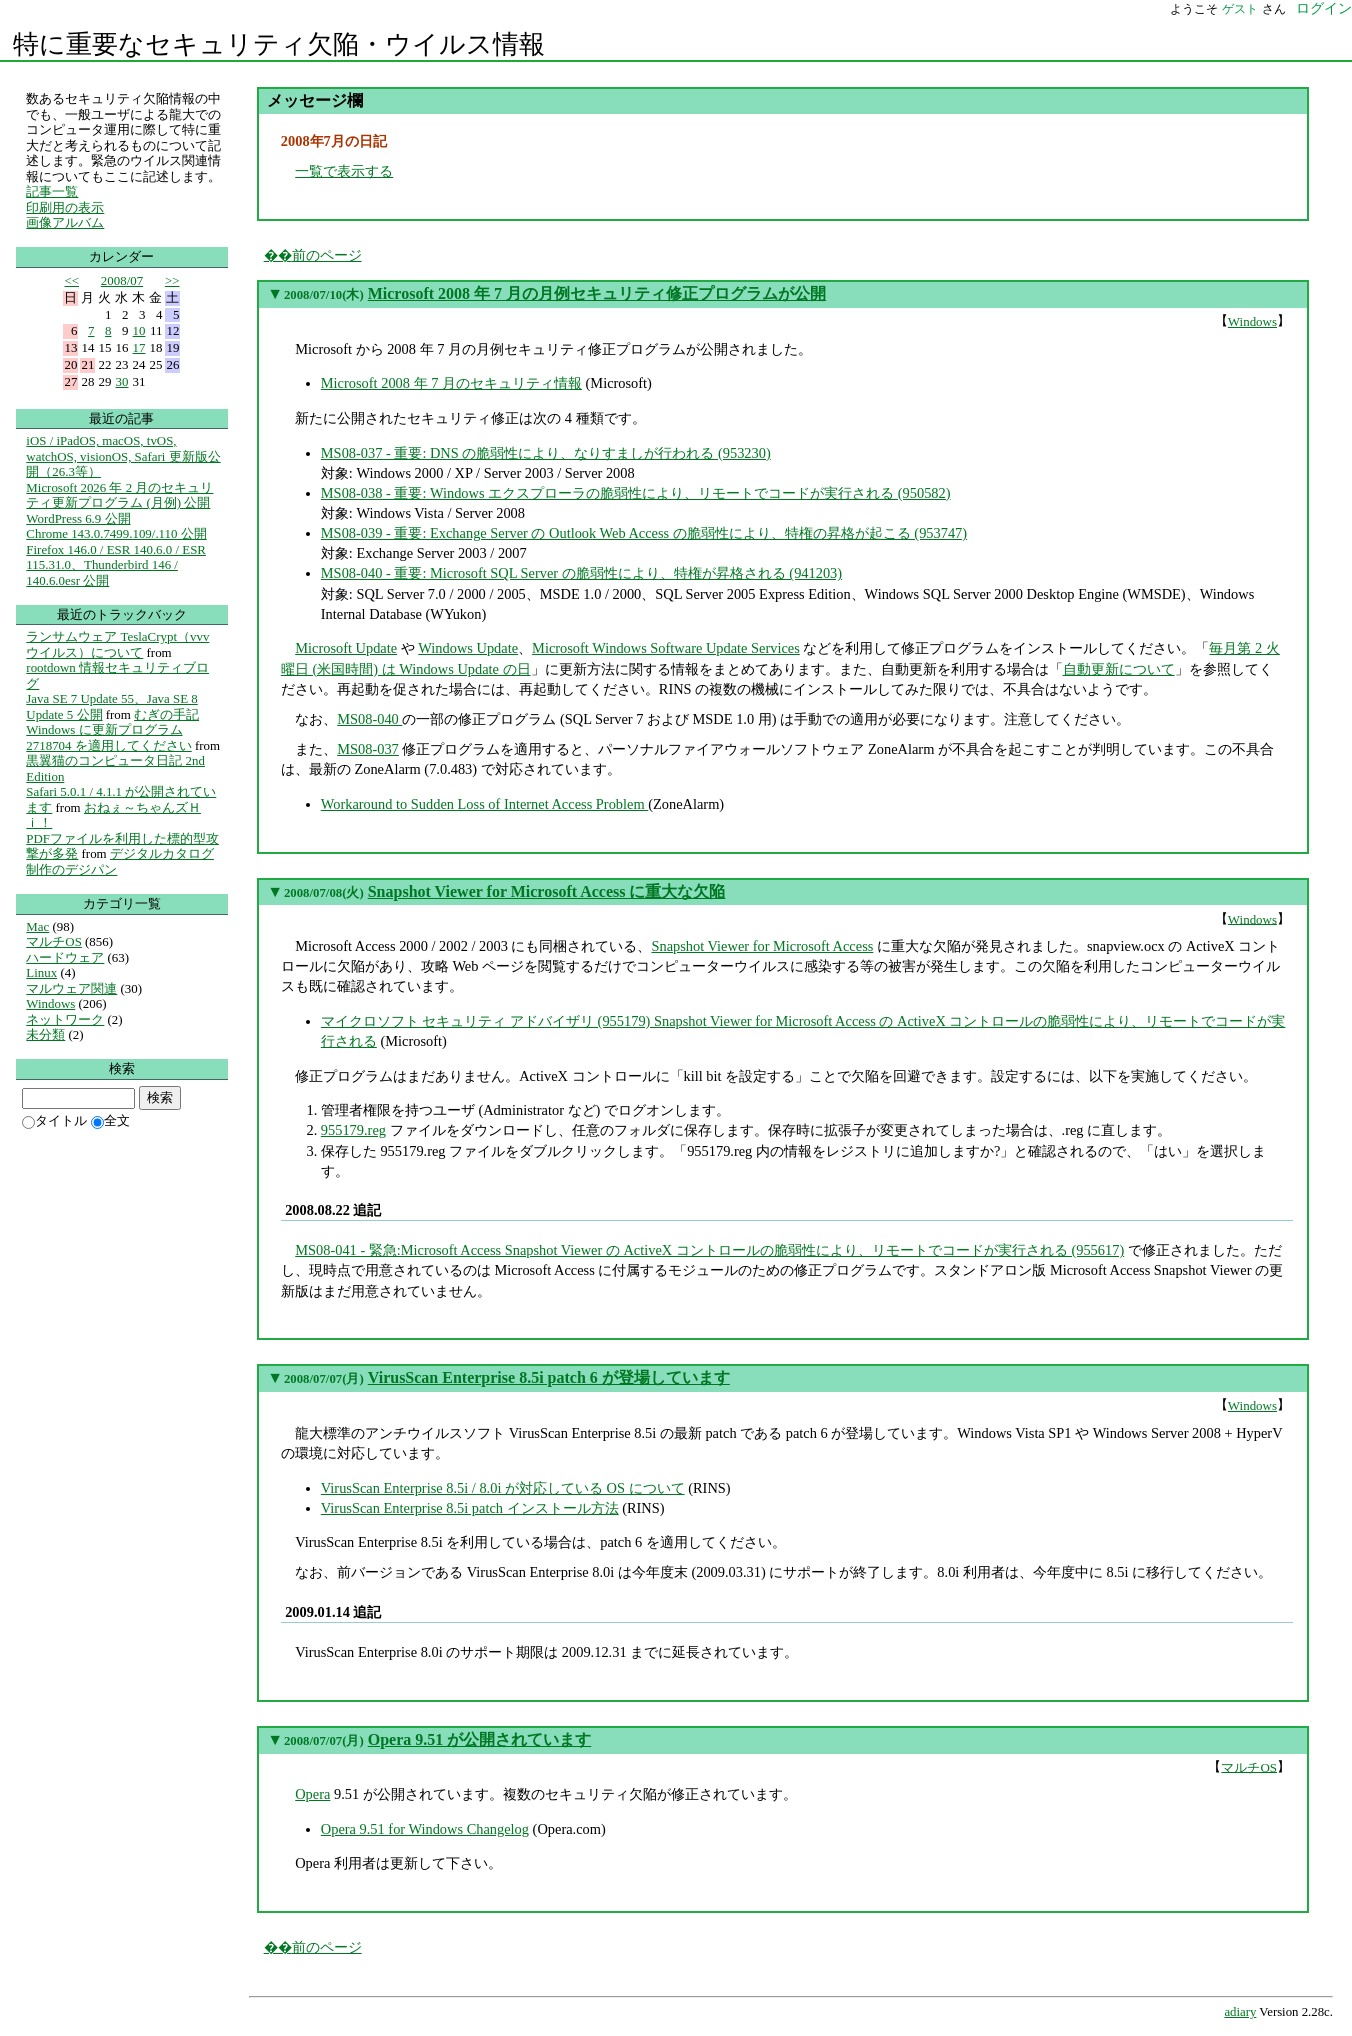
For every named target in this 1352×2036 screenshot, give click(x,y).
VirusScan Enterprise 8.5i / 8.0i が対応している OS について (503, 1488)
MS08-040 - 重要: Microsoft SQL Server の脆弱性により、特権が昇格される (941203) (581, 573)
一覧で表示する (344, 171)
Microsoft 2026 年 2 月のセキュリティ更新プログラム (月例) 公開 (119, 495)
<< (71, 280)
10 (139, 330)
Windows (1252, 321)
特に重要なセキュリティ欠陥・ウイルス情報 (279, 44)
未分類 (45, 1034)
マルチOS (1249, 1766)
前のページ (327, 255)
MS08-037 (368, 749)
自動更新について (1119, 669)
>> (172, 280)
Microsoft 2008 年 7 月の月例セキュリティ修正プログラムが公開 (597, 293)
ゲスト (1240, 9)
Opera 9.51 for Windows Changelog (425, 1829)
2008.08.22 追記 (333, 1210)
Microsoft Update (346, 648)
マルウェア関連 (71, 988)
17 (139, 347)
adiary (1240, 2012)
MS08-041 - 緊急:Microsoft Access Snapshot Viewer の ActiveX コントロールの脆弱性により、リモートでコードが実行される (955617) (709, 1250)
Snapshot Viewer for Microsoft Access (762, 946)
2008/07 (122, 280)
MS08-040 (369, 719)
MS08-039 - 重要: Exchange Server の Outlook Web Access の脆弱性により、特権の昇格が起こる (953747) (644, 533)
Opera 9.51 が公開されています (480, 1739)
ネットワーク (65, 1019)
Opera (312, 1794)
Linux (41, 972)
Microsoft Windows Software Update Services (666, 648)
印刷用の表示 (65, 207)
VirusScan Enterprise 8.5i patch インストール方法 (470, 1508)
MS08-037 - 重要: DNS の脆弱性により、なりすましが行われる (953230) (546, 453)
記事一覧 (52, 191)
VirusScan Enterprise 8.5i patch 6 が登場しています (549, 1377)
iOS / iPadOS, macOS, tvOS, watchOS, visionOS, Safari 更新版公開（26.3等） (123, 456)
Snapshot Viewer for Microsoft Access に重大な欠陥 (547, 891)
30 (122, 381)
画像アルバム (65, 222)
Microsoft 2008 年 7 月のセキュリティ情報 (451, 383)
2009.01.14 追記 (333, 1612)
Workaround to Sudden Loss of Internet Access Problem (484, 804)
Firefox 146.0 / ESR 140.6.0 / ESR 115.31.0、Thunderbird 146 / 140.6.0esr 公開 (116, 565)
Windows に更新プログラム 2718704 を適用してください (108, 737)
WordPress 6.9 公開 (78, 518)
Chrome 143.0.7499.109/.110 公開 (116, 533)
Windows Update (468, 648)
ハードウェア (65, 957)
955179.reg (353, 1130)
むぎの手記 (166, 714)
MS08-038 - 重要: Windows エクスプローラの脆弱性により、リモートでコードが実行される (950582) (636, 493)
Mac (37, 926)
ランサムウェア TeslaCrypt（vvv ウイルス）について (117, 644)
